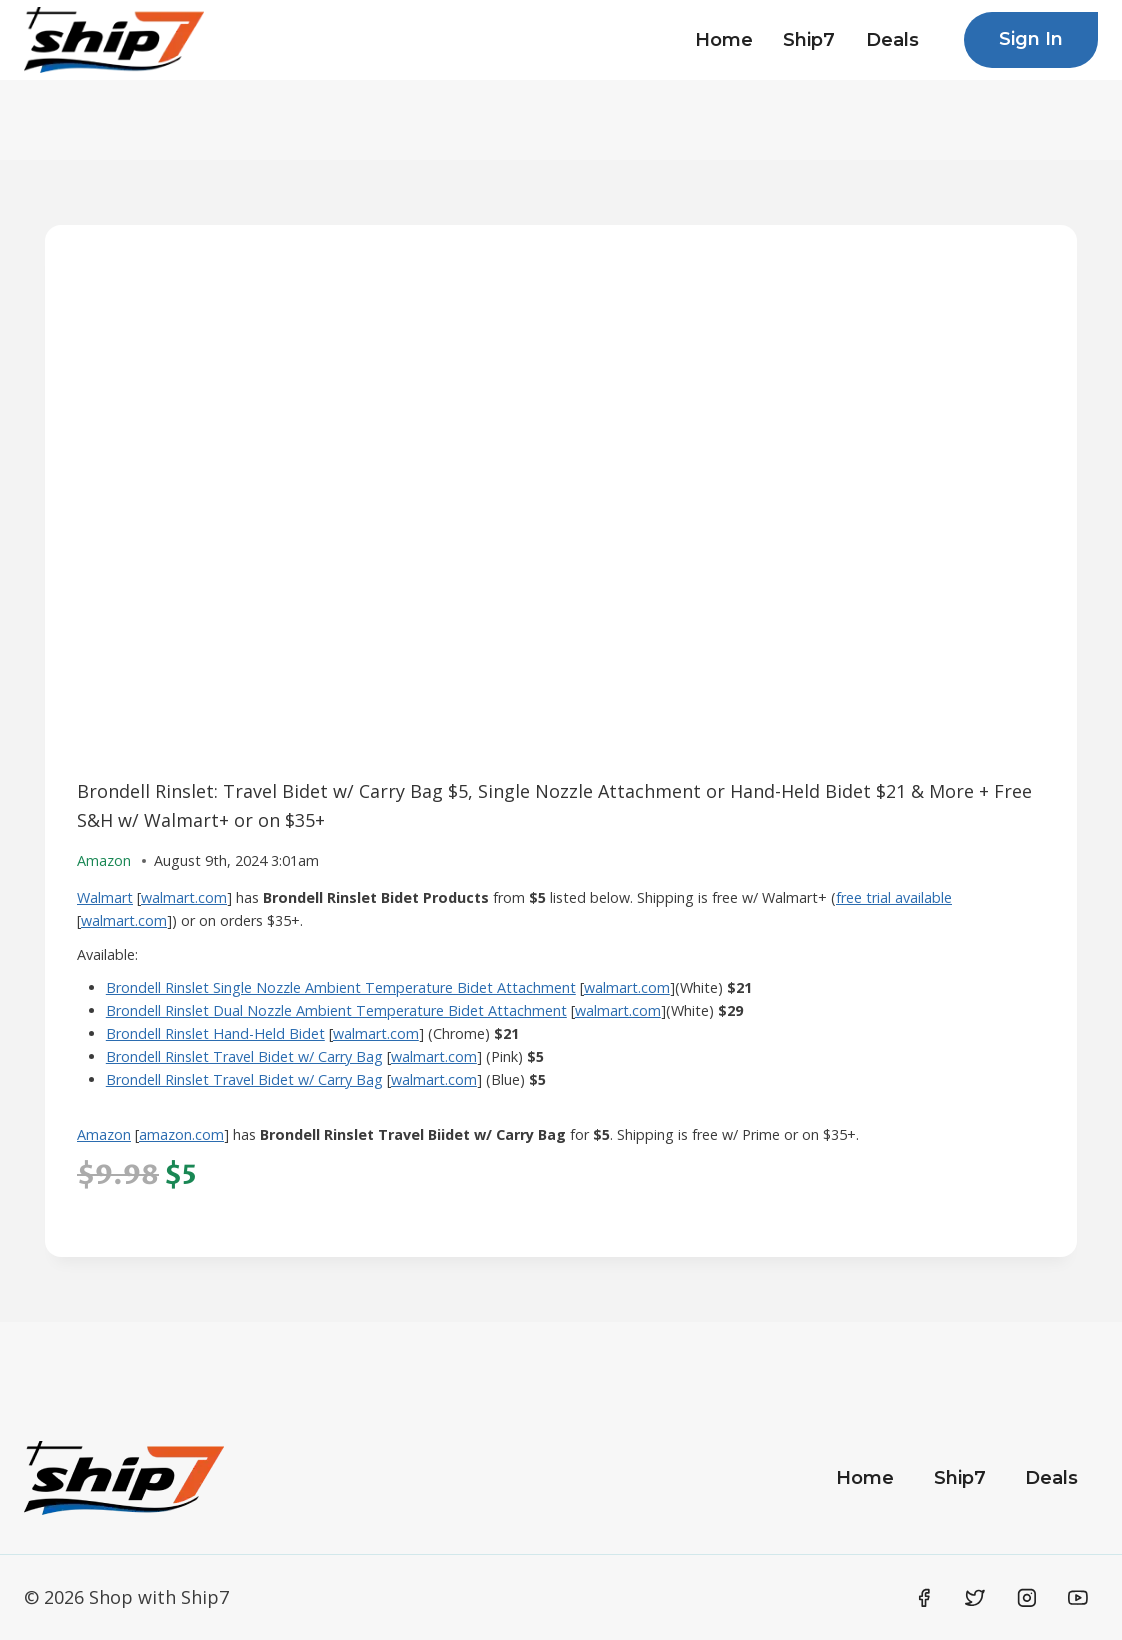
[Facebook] (924, 1598)
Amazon (104, 1134)
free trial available (894, 897)
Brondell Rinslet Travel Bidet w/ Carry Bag (244, 1056)
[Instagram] (1027, 1598)
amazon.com (181, 1134)
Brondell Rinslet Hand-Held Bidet (215, 1033)
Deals (892, 40)
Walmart (105, 897)
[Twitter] (975, 1598)
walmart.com (184, 897)
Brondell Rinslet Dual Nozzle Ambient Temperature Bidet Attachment (336, 1010)
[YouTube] (1078, 1598)
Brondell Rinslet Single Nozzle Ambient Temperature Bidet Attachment (341, 987)
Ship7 (809, 40)
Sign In (1031, 39)
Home (724, 40)
